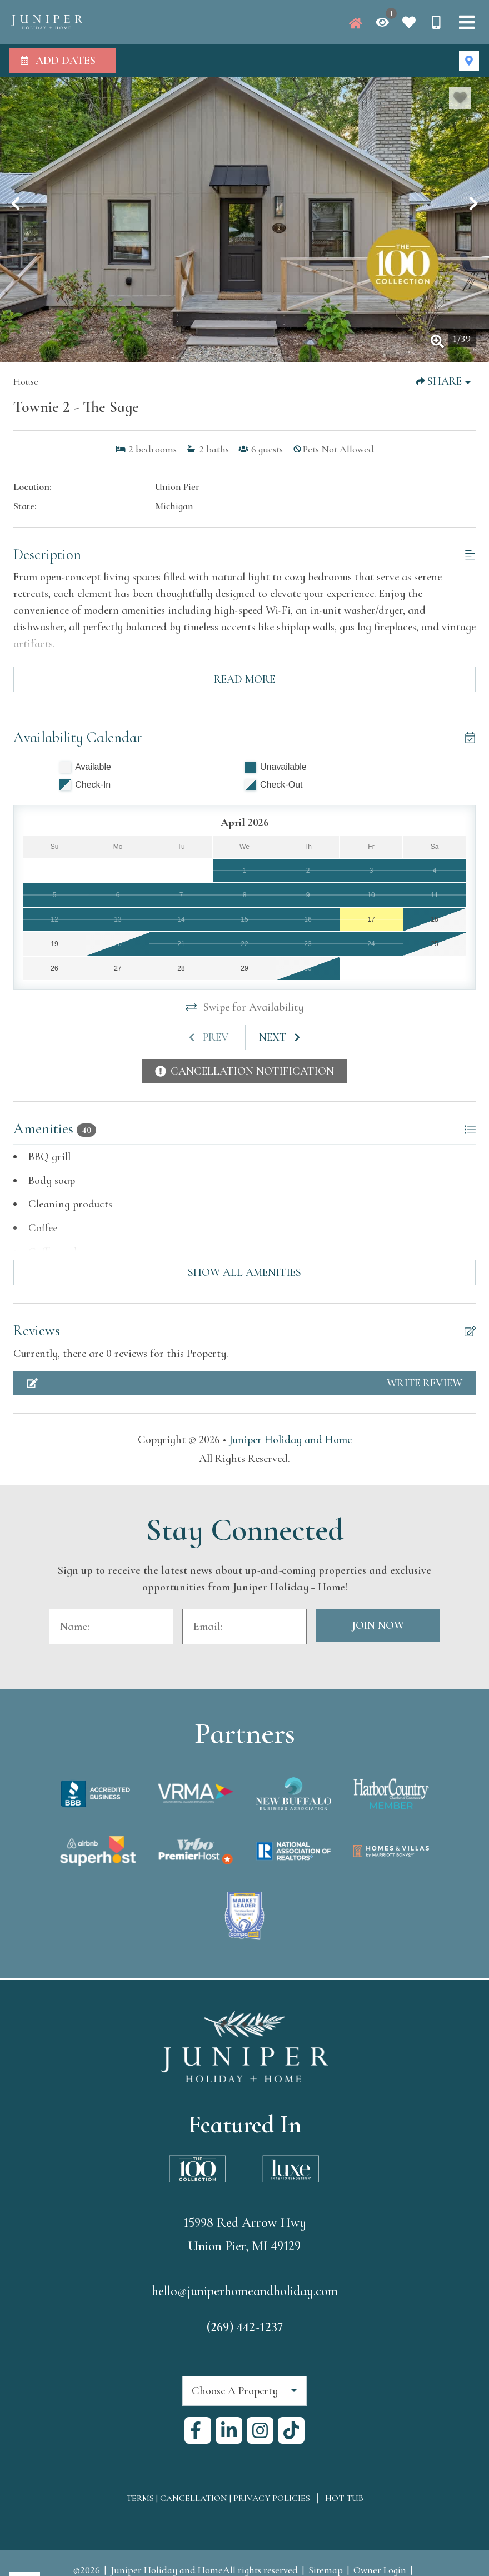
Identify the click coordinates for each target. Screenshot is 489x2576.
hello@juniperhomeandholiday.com (245, 2291)
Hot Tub (344, 2498)
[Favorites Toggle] (409, 22)
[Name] (111, 1626)
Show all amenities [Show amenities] (244, 1272)
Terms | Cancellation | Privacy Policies (218, 2498)
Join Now (378, 1625)
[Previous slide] (210, 1037)
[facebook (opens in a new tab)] (197, 2430)
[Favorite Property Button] (460, 98)
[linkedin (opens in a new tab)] (229, 2430)
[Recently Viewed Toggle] (382, 22)
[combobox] (244, 2390)
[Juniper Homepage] (356, 23)
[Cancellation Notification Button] (244, 1071)
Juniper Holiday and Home (290, 1439)
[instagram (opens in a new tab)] (260, 2430)
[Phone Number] (436, 22)
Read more (244, 679)
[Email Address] (244, 1626)
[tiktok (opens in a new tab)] (291, 2430)
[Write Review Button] (244, 1383)
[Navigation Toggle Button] (467, 22)
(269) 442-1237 (245, 2327)
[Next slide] (278, 1037)
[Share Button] (444, 381)
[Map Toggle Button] (469, 61)
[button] (15, 203)
